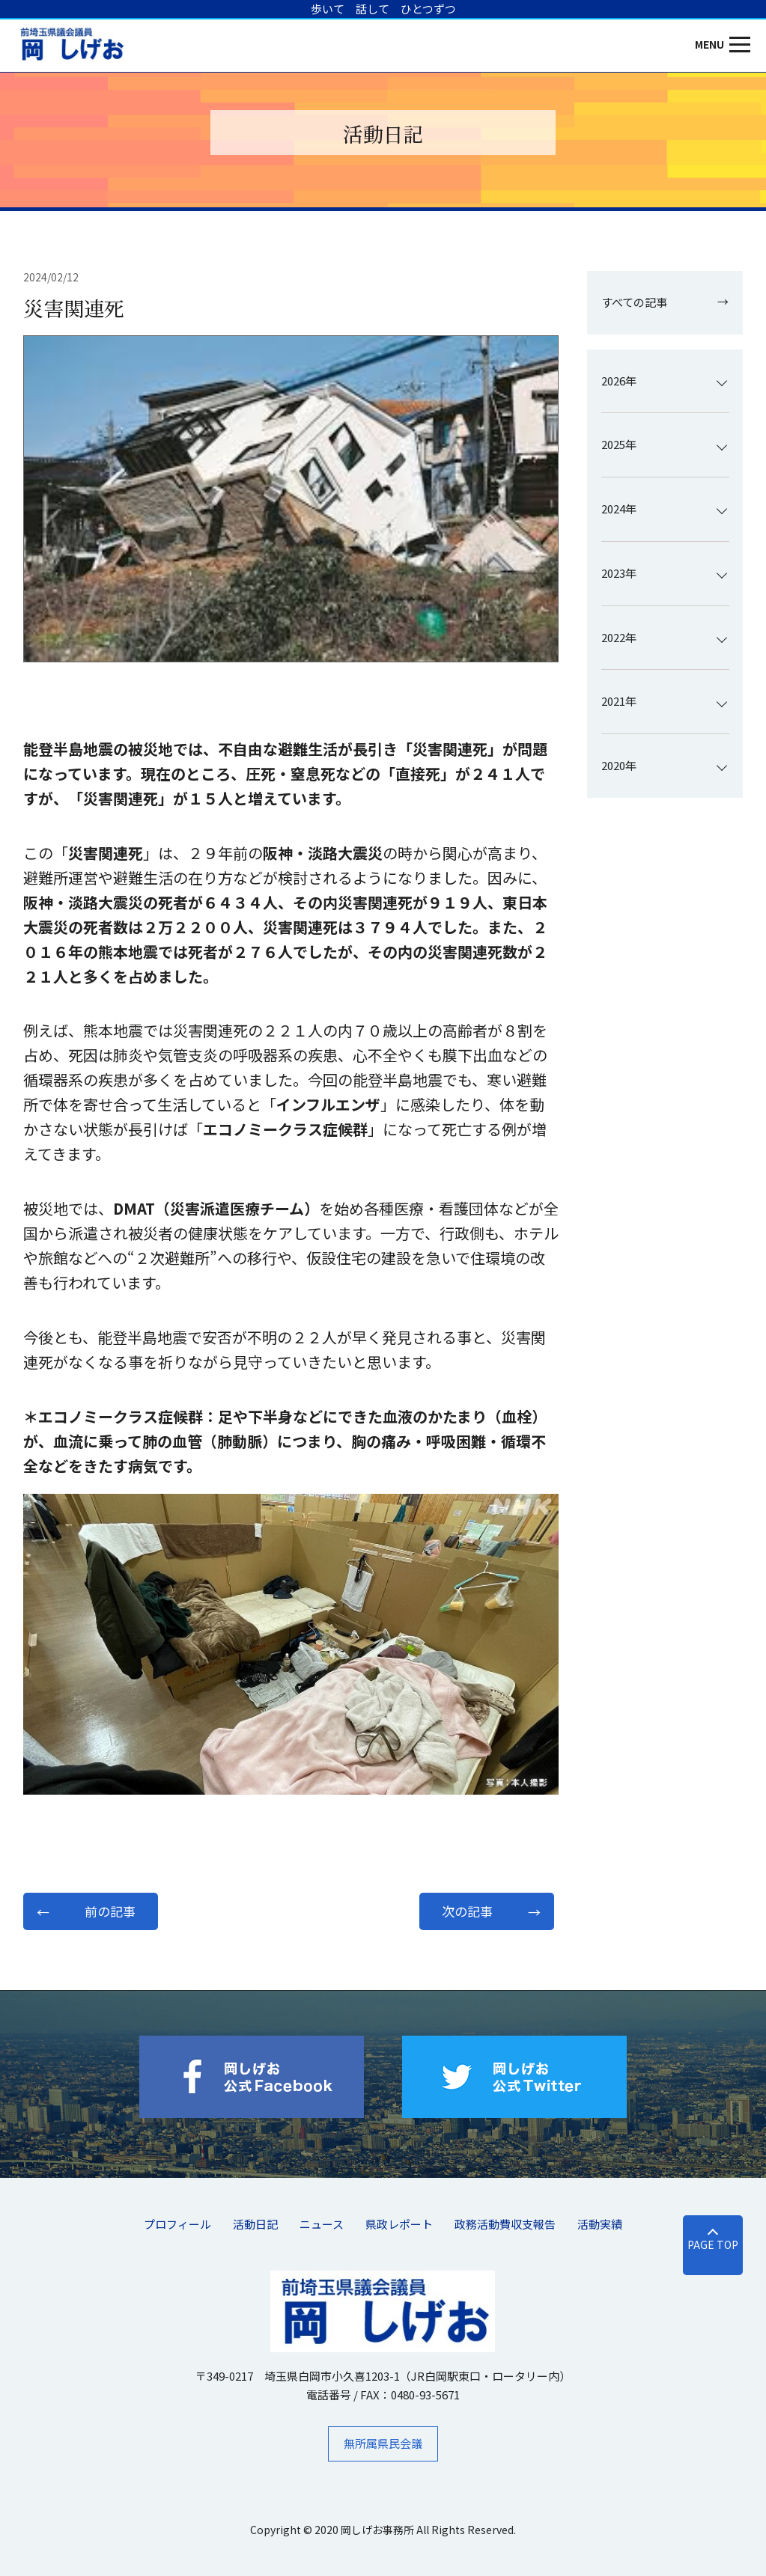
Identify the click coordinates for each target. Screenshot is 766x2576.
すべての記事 (634, 302)
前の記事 (110, 1911)
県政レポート (399, 2224)
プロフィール (177, 2224)
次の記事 (467, 1911)
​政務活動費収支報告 (505, 2224)
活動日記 (255, 2224)
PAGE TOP (712, 2244)
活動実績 (599, 2224)
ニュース (322, 2224)
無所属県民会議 (383, 2443)
